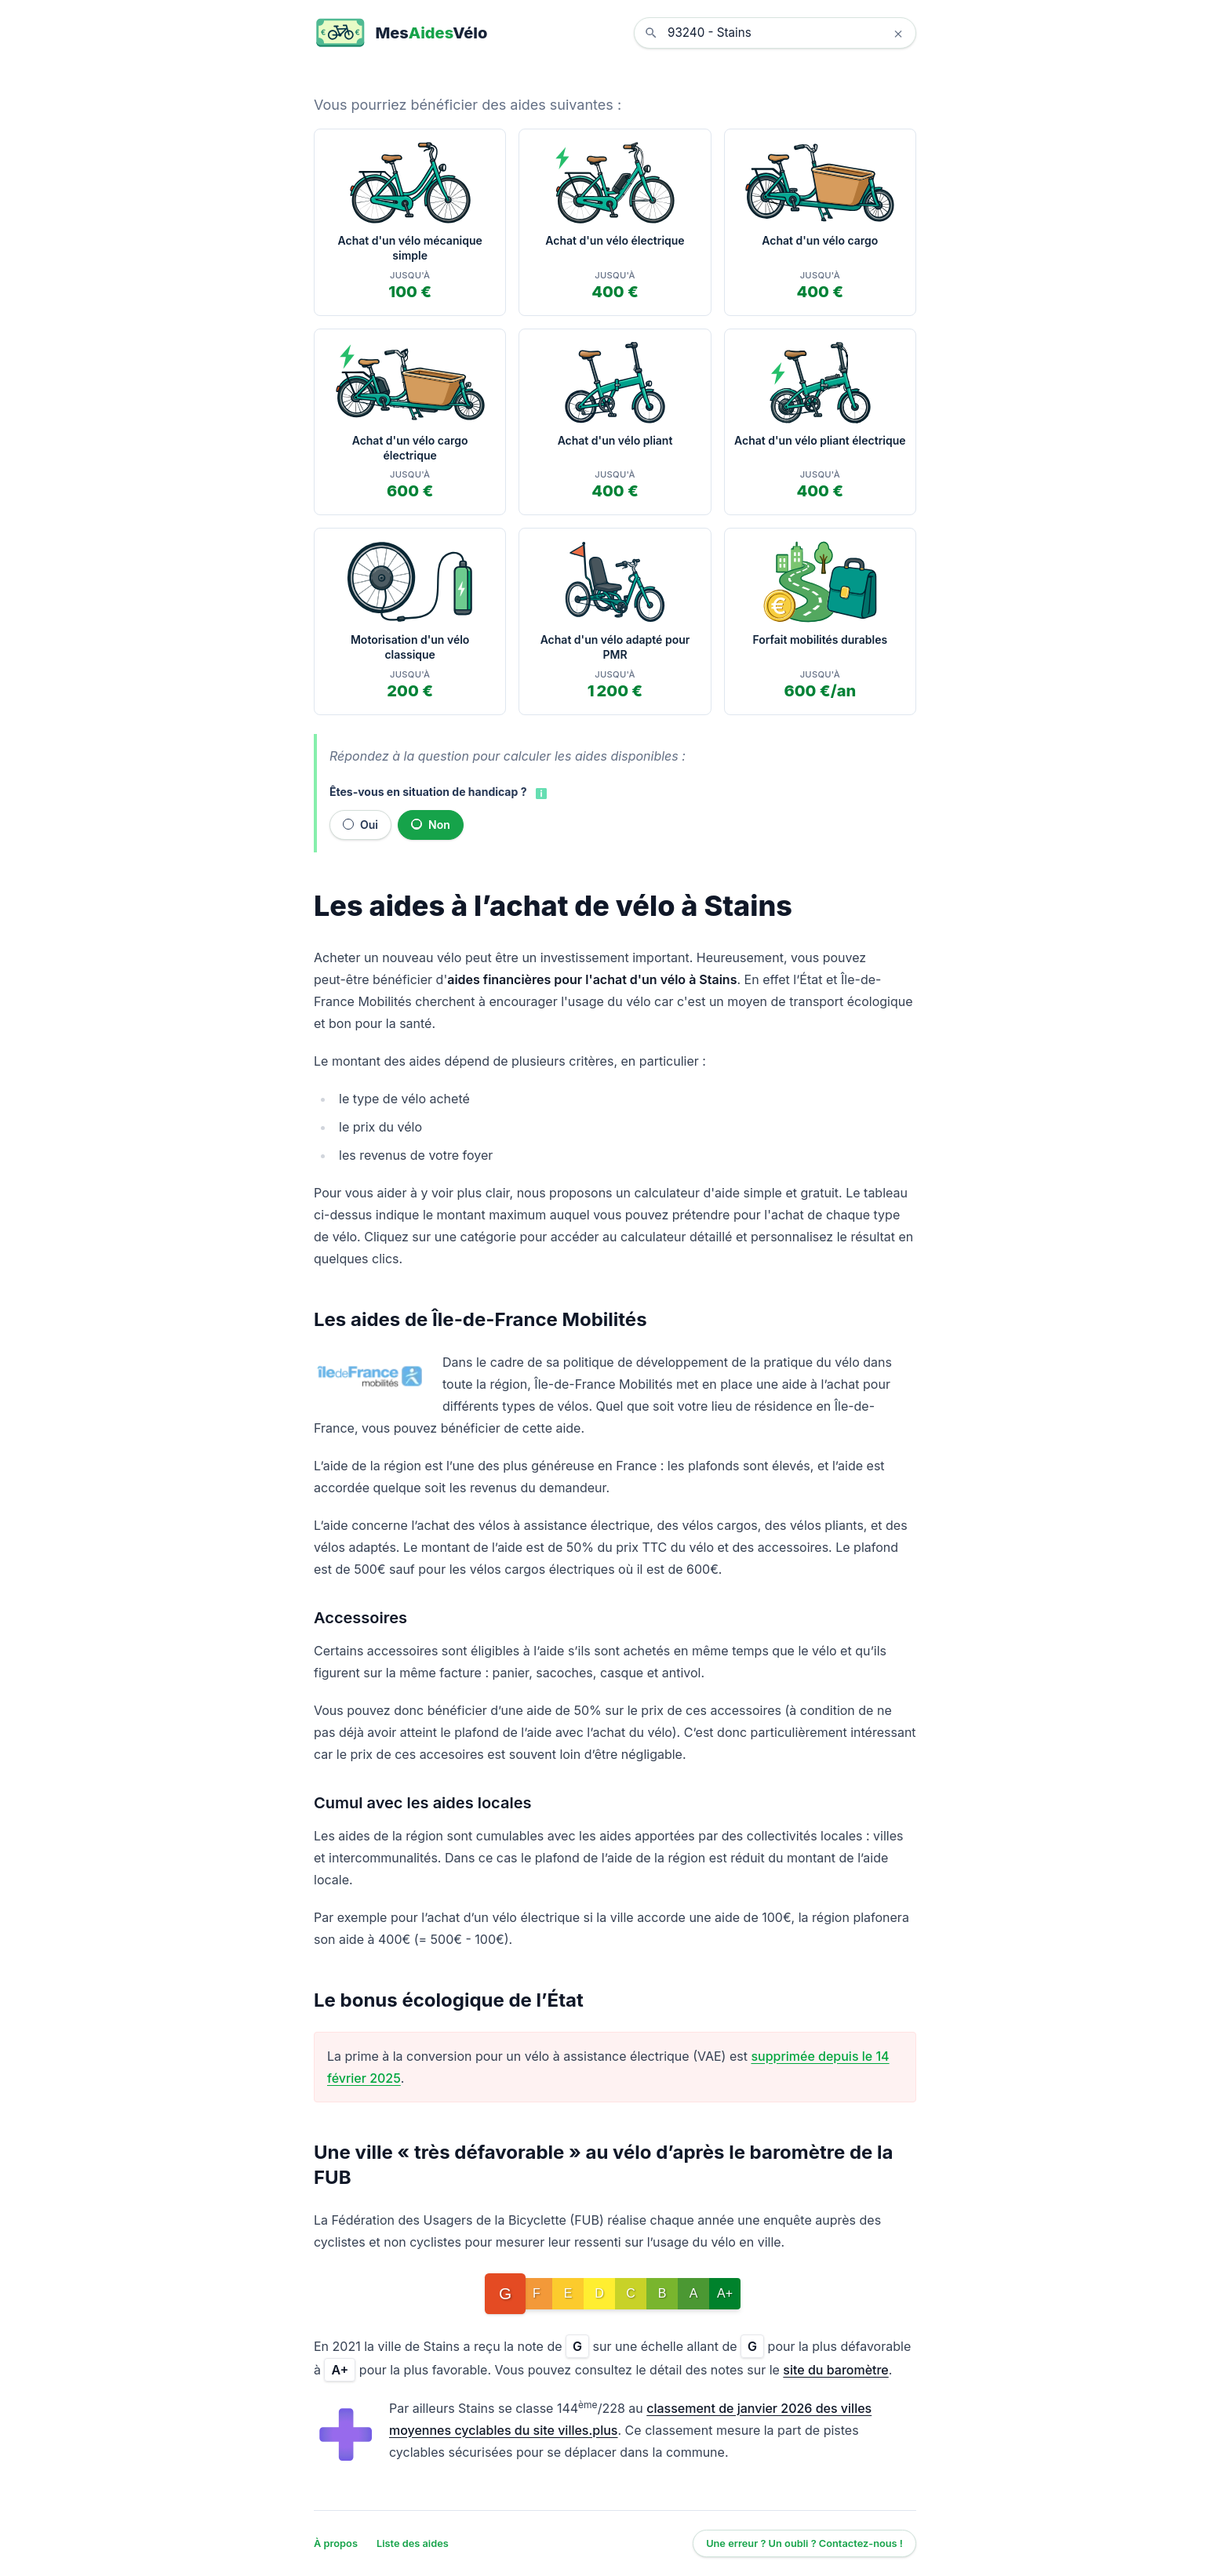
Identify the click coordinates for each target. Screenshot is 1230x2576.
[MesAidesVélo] (400, 33)
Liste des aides (413, 2543)
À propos (336, 2543)
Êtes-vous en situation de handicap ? (427, 791)
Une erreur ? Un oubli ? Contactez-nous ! (804, 2543)
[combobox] (787, 33)
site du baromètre (835, 2370)
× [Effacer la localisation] (898, 33)
